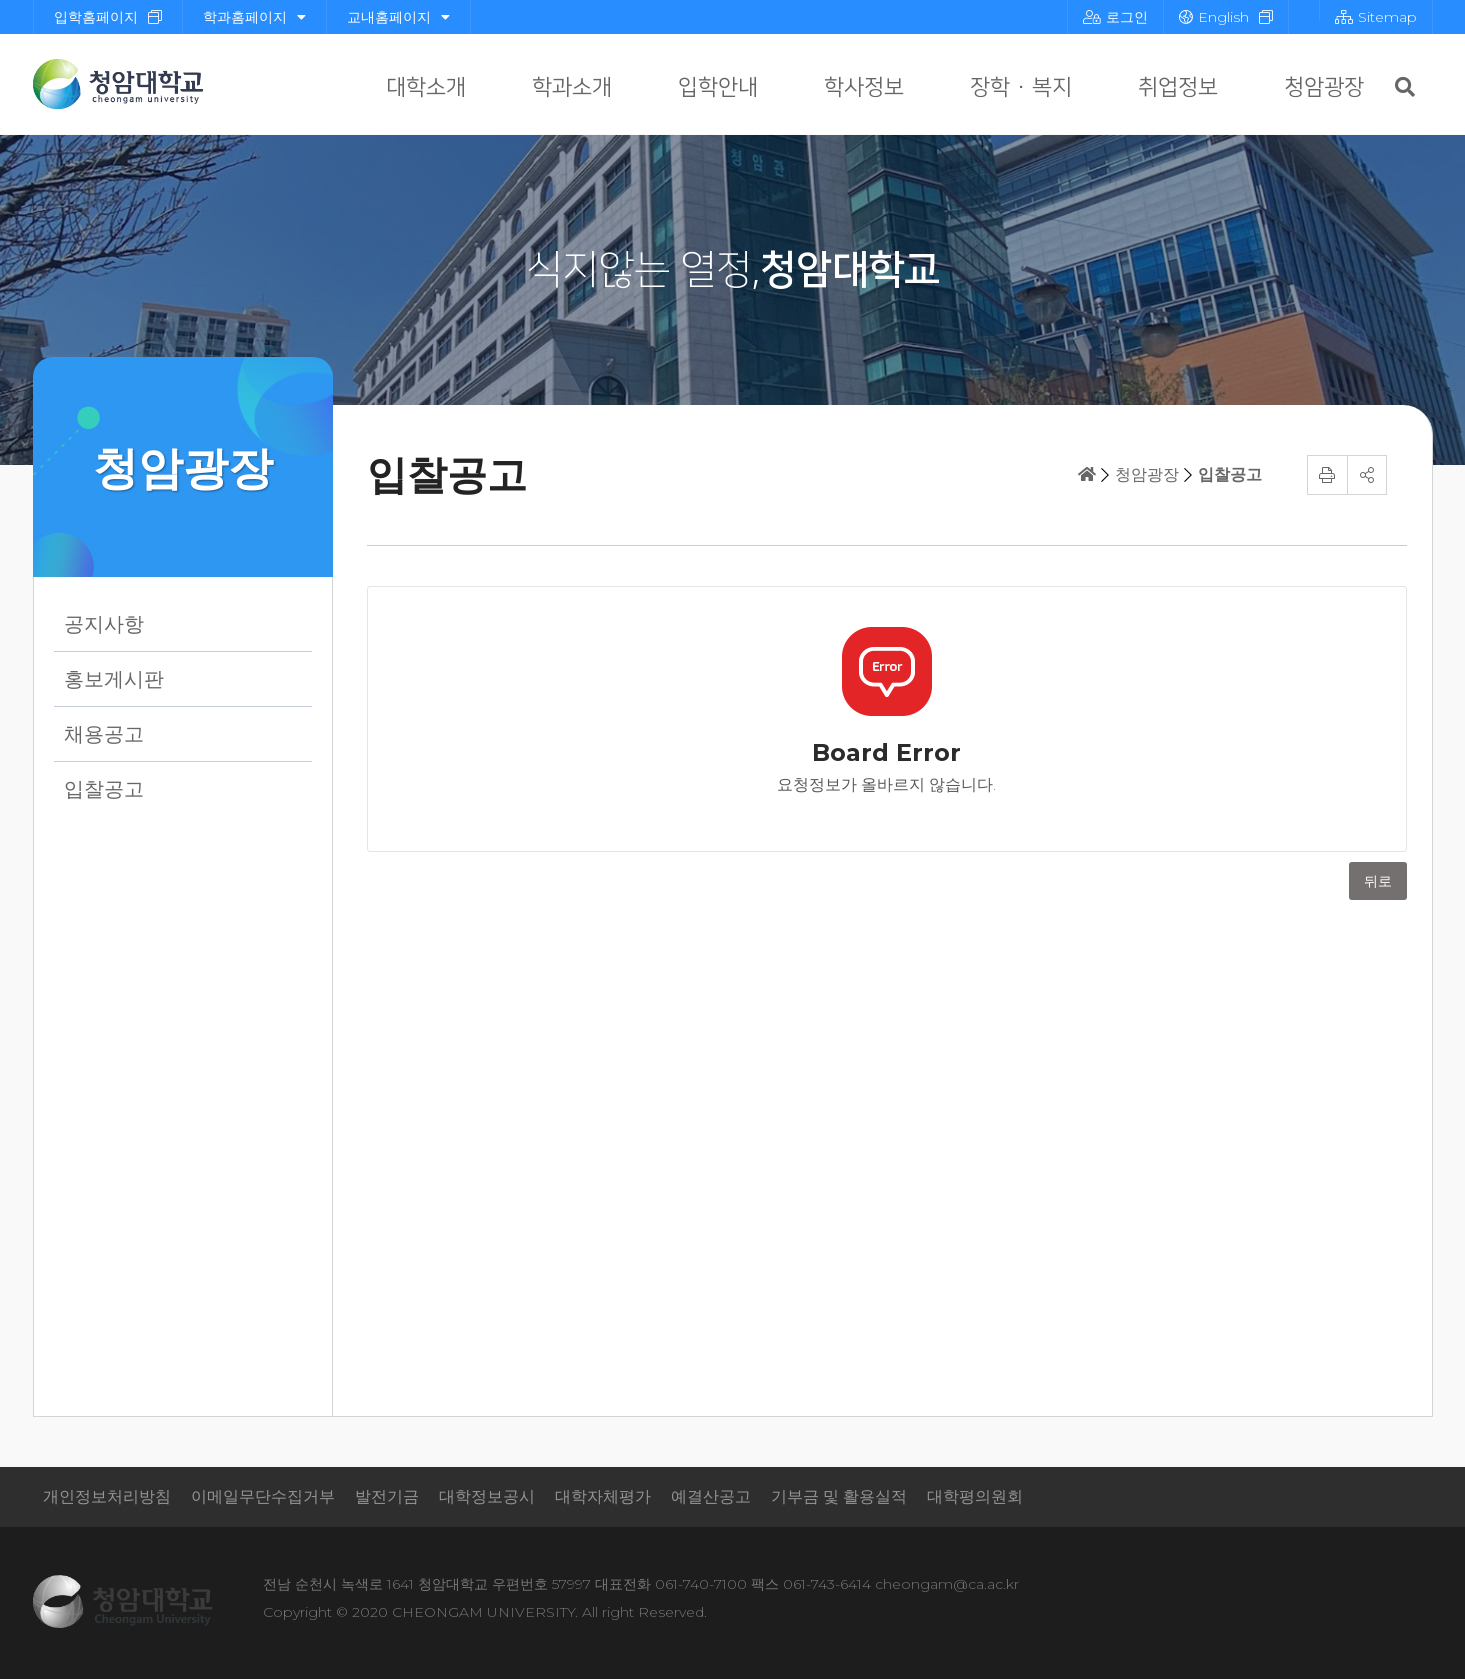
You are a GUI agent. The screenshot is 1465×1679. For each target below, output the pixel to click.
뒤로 (1378, 881)
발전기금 (387, 1496)
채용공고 (104, 734)
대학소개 (426, 87)
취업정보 (1178, 87)
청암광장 (1324, 87)
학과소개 (572, 87)
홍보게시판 (114, 679)
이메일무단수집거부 (263, 1496)
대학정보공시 (487, 1496)
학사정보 (864, 87)
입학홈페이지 (96, 17)
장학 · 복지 (1021, 87)
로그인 (1115, 17)
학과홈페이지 (254, 17)
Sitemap (1376, 17)
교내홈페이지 (398, 17)
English (1214, 17)
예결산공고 (711, 1496)
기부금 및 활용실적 (839, 1496)
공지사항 (104, 624)
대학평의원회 (975, 1496)
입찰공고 (104, 789)
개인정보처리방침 (107, 1496)
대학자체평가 (603, 1496)
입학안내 (718, 87)
